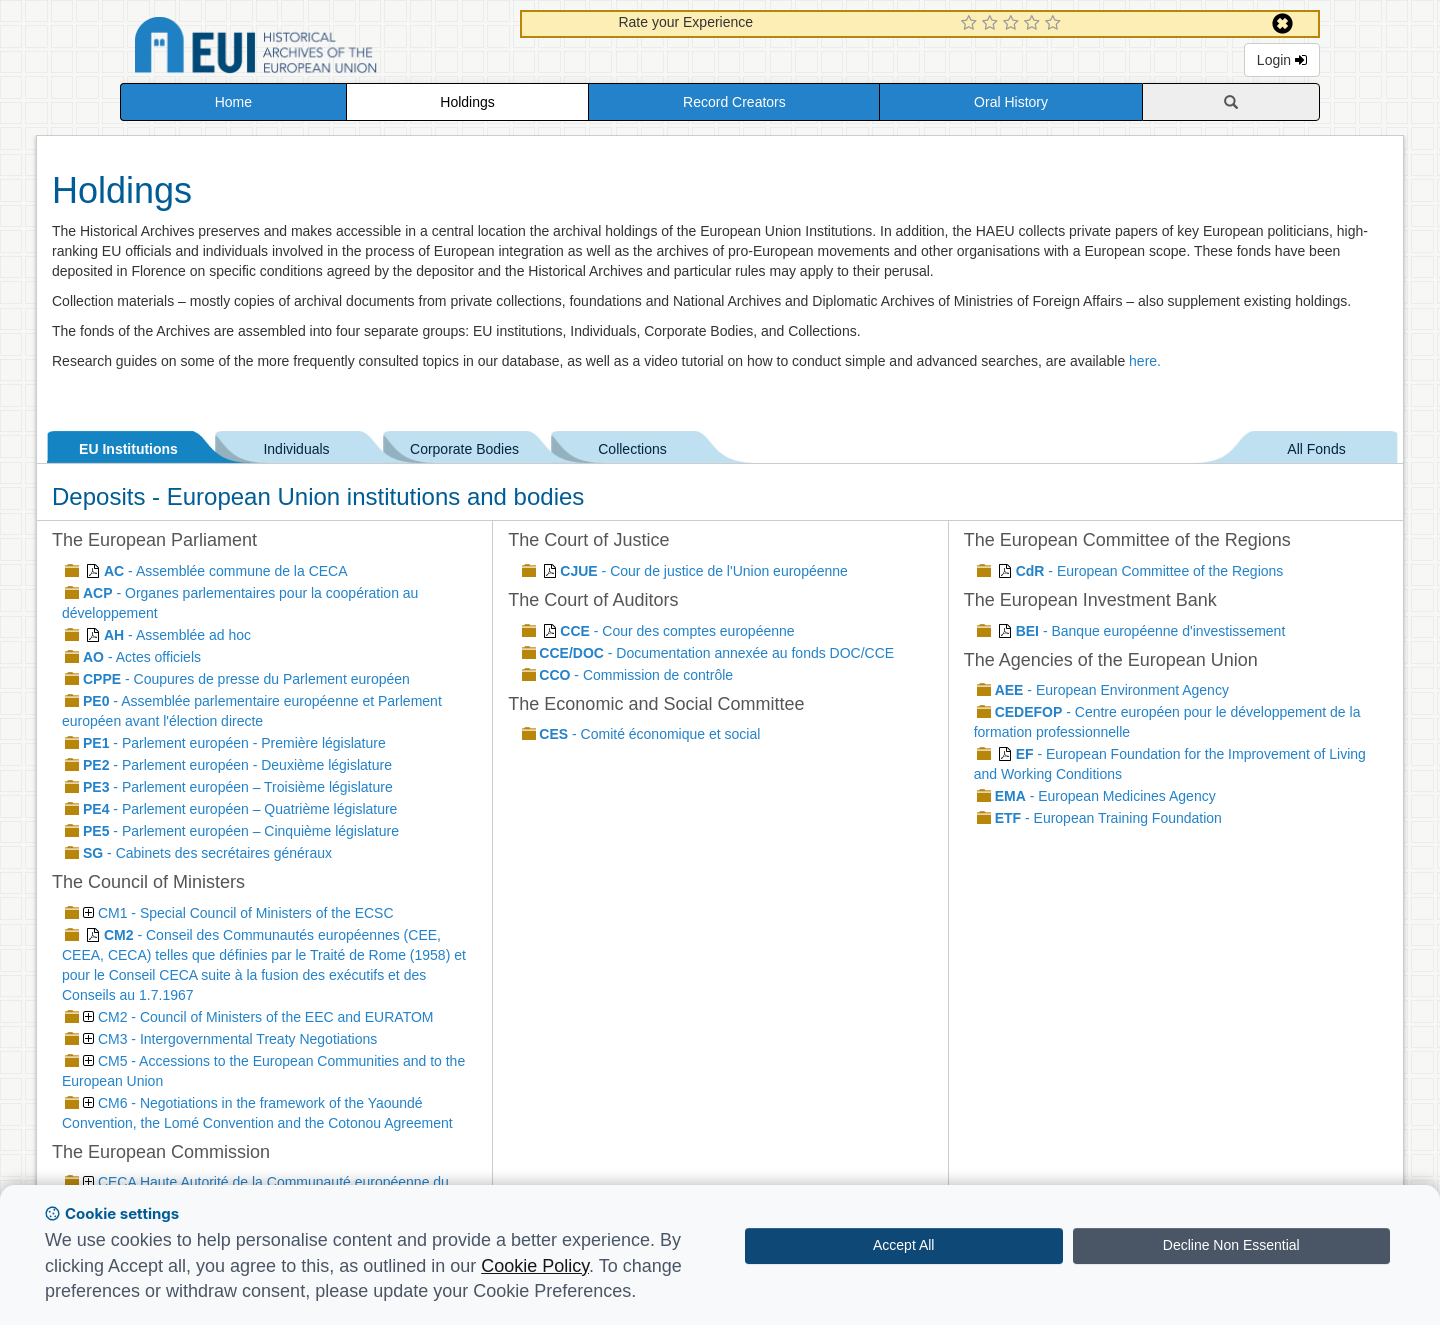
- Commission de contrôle (636, 675)
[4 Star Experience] (1034, 24)
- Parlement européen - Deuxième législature (237, 765)
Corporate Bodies (464, 446)
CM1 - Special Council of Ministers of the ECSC (238, 913)
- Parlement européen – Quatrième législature (240, 809)
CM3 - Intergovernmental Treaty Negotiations (230, 1039)
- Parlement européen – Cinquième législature (241, 831)
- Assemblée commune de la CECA (226, 571)
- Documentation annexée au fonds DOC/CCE (716, 653)
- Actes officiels (142, 657)
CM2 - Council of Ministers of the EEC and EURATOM (258, 1017)
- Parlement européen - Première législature (234, 743)
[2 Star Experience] (992, 24)
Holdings (467, 102)
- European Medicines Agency (1105, 796)
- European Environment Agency (1112, 690)
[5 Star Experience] (1055, 24)
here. (1145, 361)
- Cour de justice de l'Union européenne (704, 571)
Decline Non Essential (1231, 1245)
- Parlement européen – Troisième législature (238, 787)
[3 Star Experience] (1013, 24)
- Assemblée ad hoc (177, 635)
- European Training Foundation (1108, 818)
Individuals (296, 446)
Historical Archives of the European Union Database (312, 48)
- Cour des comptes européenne (677, 631)
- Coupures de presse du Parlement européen (246, 679)
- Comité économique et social (649, 734)
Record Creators (734, 102)
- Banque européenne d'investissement (1151, 631)
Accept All (903, 1245)
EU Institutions (128, 446)
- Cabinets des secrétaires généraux (207, 853)
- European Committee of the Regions (1150, 571)
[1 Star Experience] (971, 24)
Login (1282, 60)
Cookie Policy (535, 1266)
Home (233, 102)
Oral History (1011, 102)
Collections (632, 446)
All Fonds (1316, 446)
